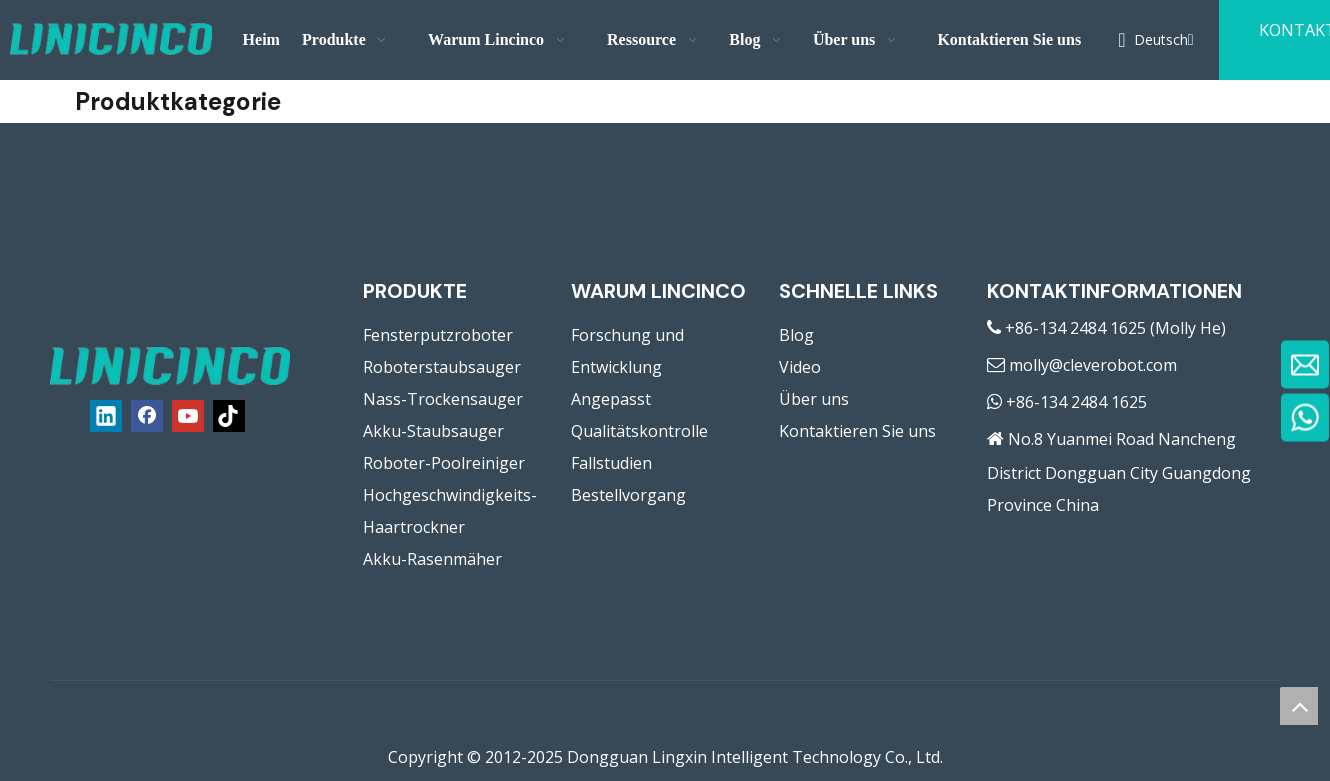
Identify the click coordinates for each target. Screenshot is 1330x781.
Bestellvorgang (628, 495)
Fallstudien (611, 463)
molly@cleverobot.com (1093, 365)
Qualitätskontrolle (639, 431)
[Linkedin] (106, 416)
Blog (796, 335)
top (1299, 706)
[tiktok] (229, 416)
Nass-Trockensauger (443, 399)
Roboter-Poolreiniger (444, 463)
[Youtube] (188, 416)
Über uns (814, 399)
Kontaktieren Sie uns (857, 431)
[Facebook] (147, 416)
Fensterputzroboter (438, 335)
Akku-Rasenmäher (432, 559)
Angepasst (611, 399)
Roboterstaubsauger (442, 367)
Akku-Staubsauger (433, 431)
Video (800, 367)
